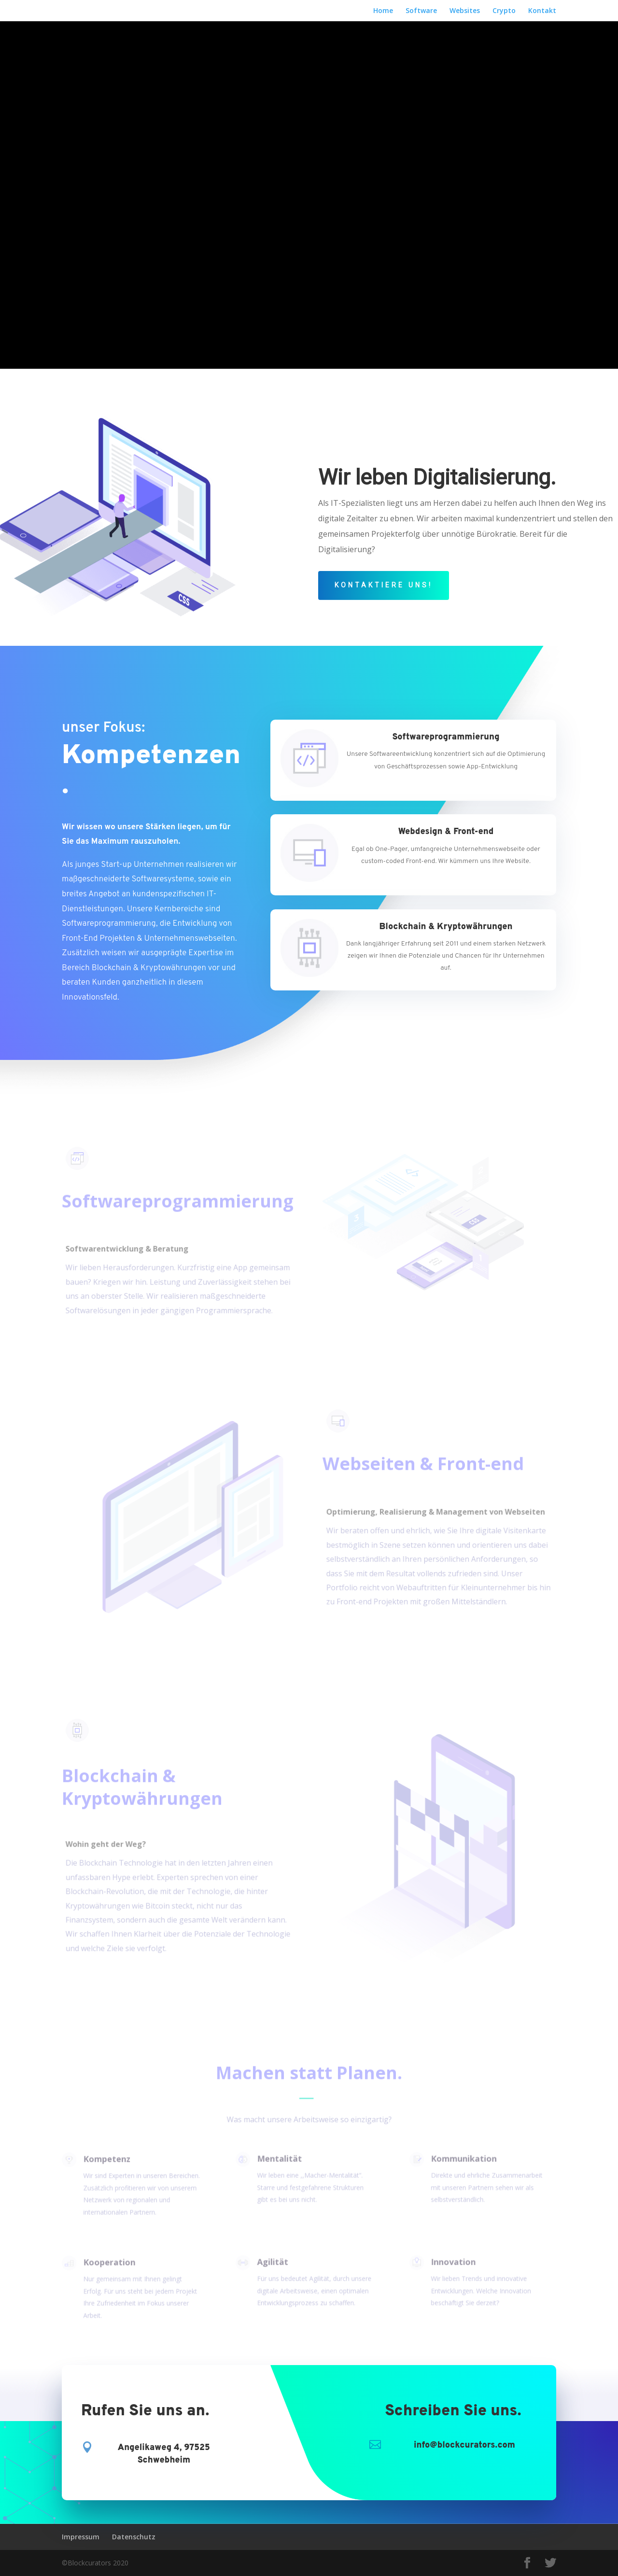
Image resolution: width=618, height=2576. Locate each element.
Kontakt (542, 11)
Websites (464, 11)
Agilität (270, 2263)
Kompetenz (104, 2160)
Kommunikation (461, 2159)
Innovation (451, 2263)
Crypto (504, 11)
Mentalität (277, 2159)
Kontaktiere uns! (384, 585)
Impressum (80, 2536)
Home (383, 11)
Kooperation (107, 2263)
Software (421, 11)
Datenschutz (133, 2536)
